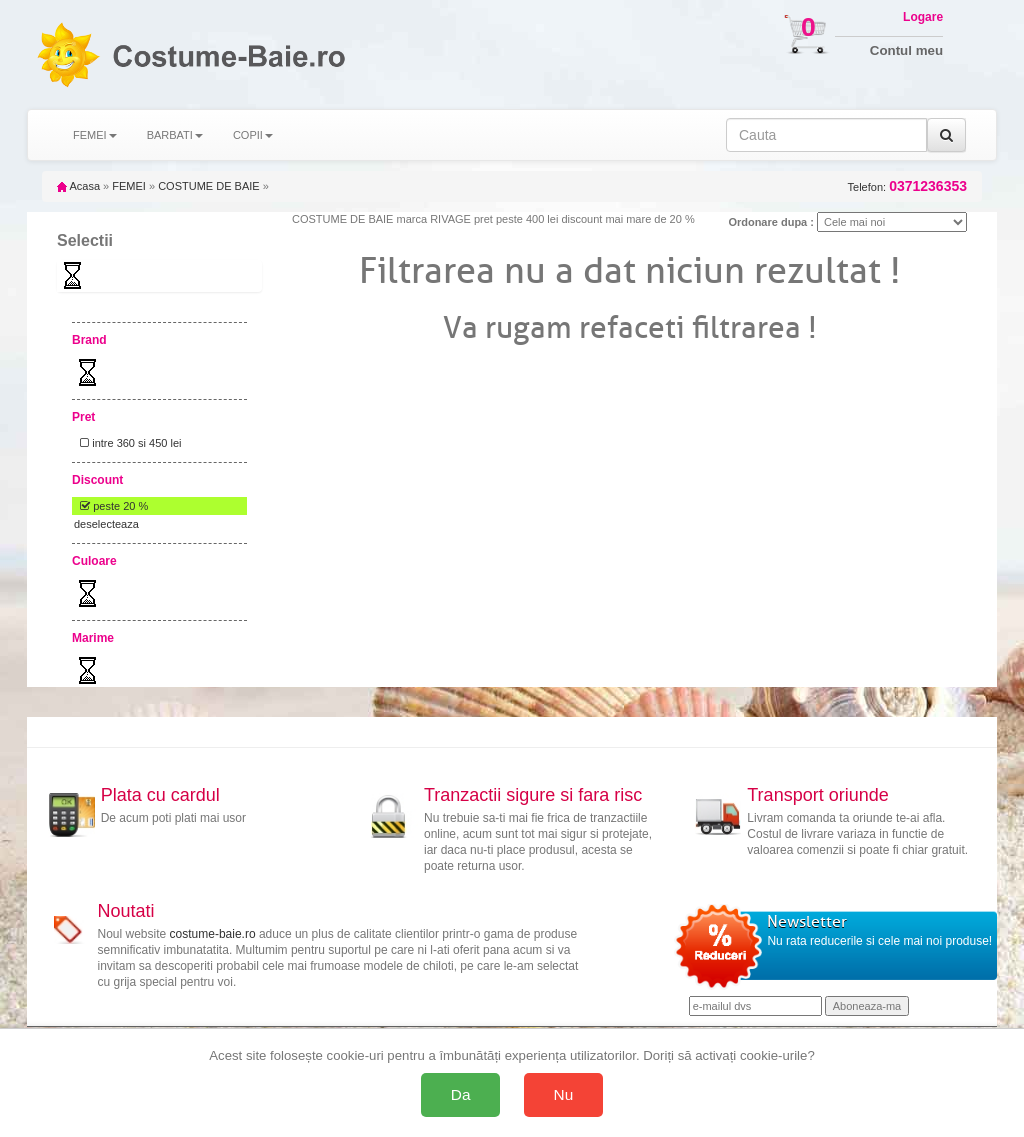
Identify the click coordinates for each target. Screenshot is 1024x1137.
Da (461, 1094)
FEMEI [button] (95, 135)
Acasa (78, 186)
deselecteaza (106, 524)
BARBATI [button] (175, 135)
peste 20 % (111, 506)
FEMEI (129, 186)
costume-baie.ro (213, 934)
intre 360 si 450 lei (127, 443)
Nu (564, 1094)
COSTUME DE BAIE (208, 186)
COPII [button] (253, 135)
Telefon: (907, 186)
